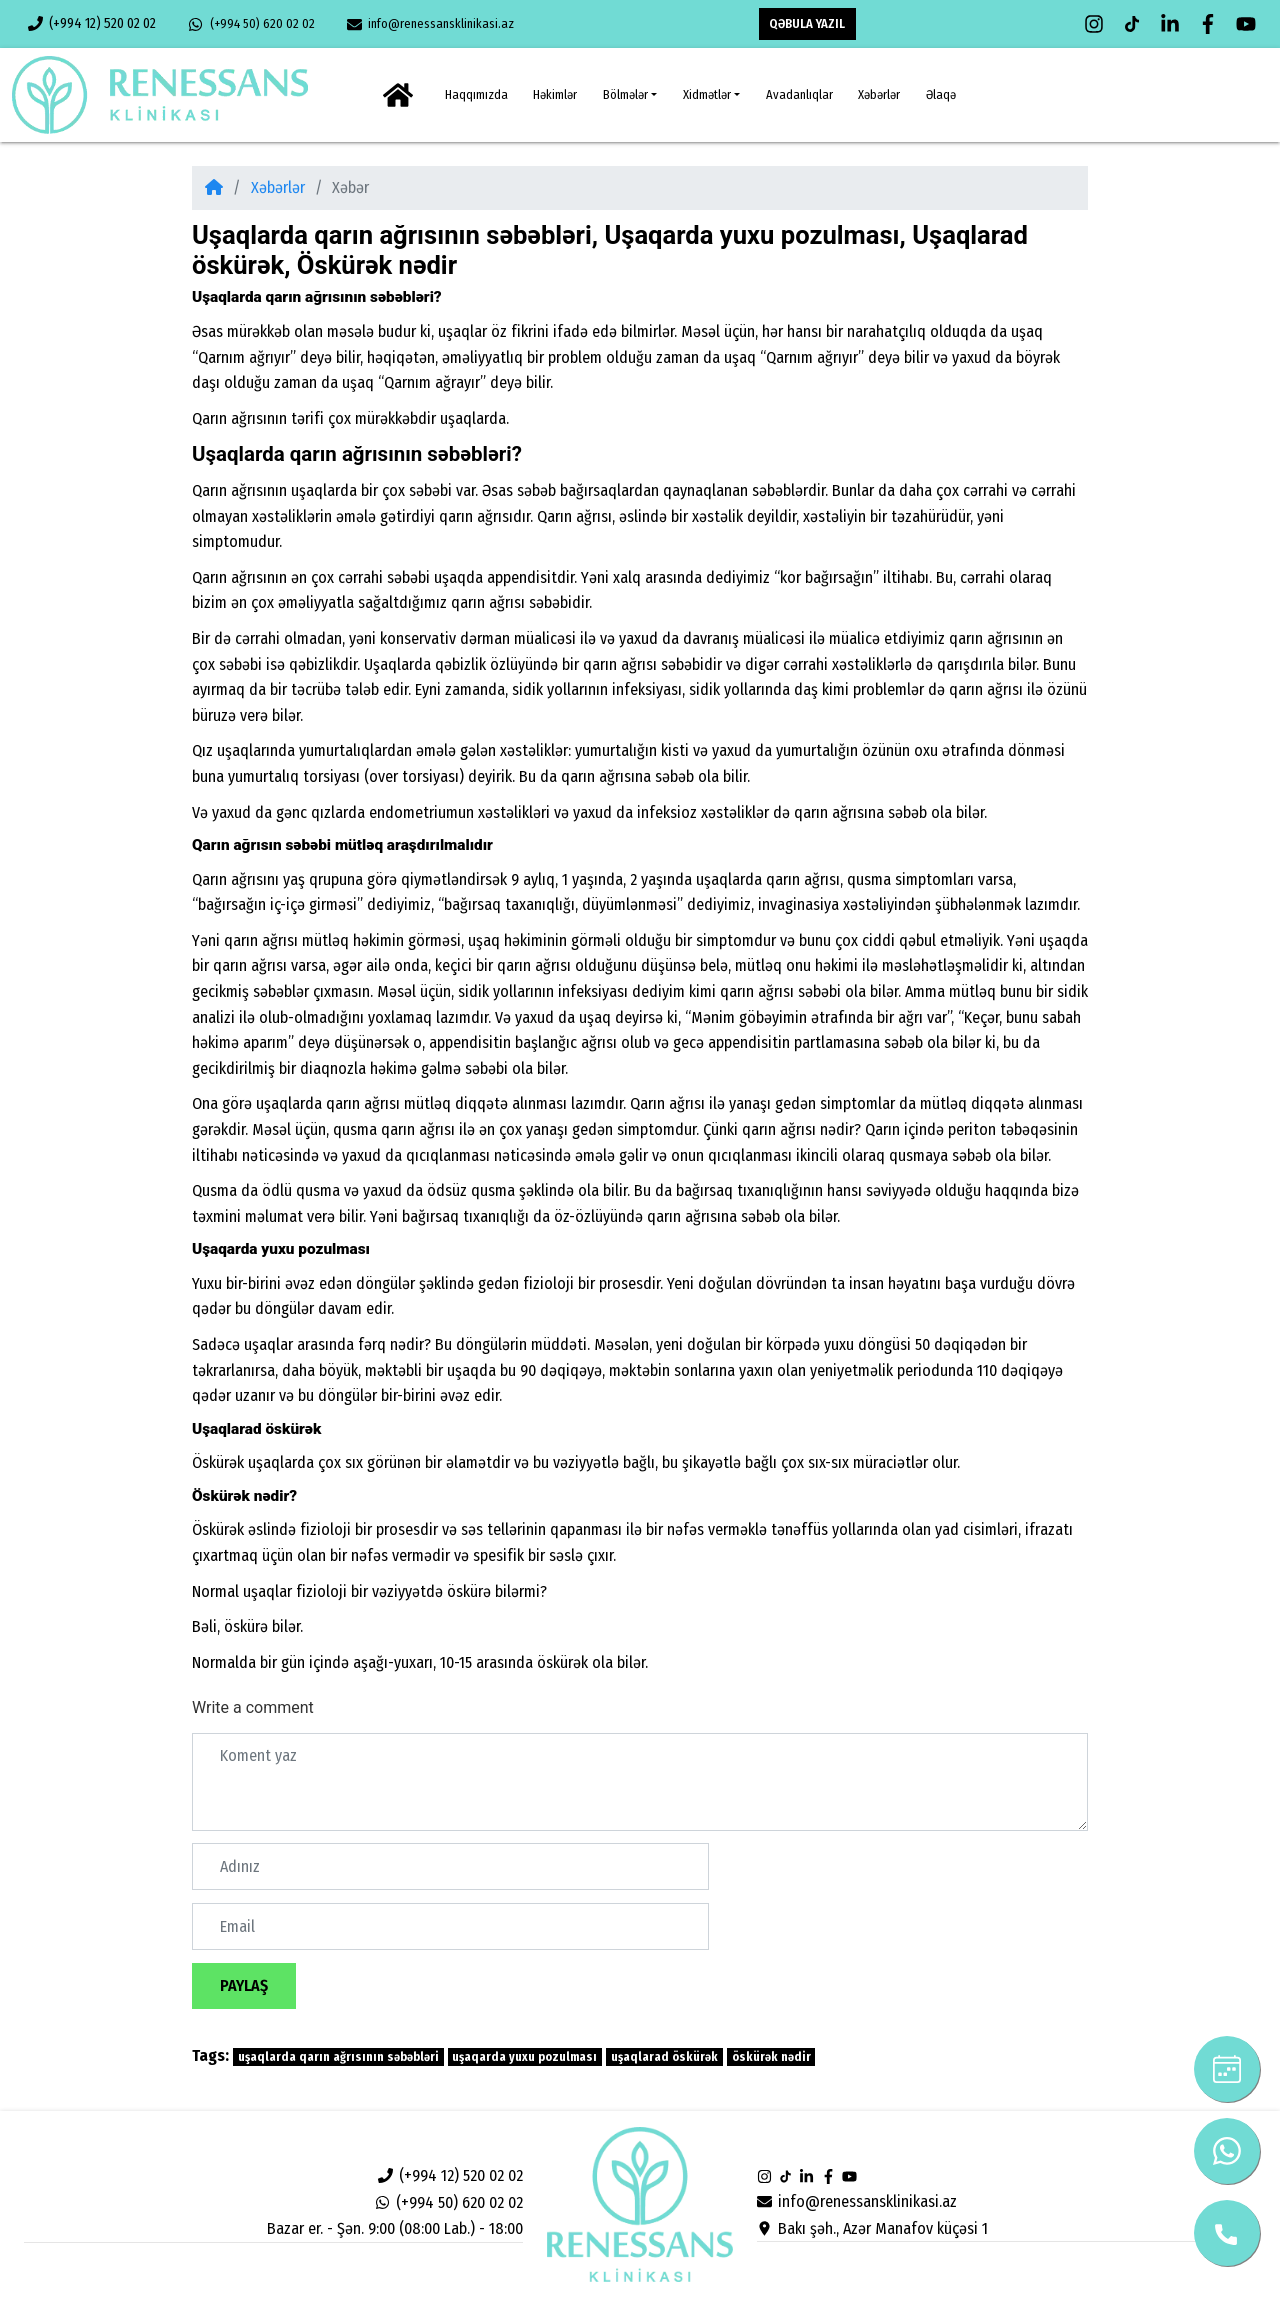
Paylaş (244, 1985)
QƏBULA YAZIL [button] (807, 23)
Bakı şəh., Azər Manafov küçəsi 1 (872, 2228)
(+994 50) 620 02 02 (251, 24)
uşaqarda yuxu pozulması (524, 2057)
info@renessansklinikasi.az (430, 24)
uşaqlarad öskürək (664, 2057)
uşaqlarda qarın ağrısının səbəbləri (338, 2057)
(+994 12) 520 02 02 (92, 23)
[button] (630, 94)
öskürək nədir (771, 2057)
